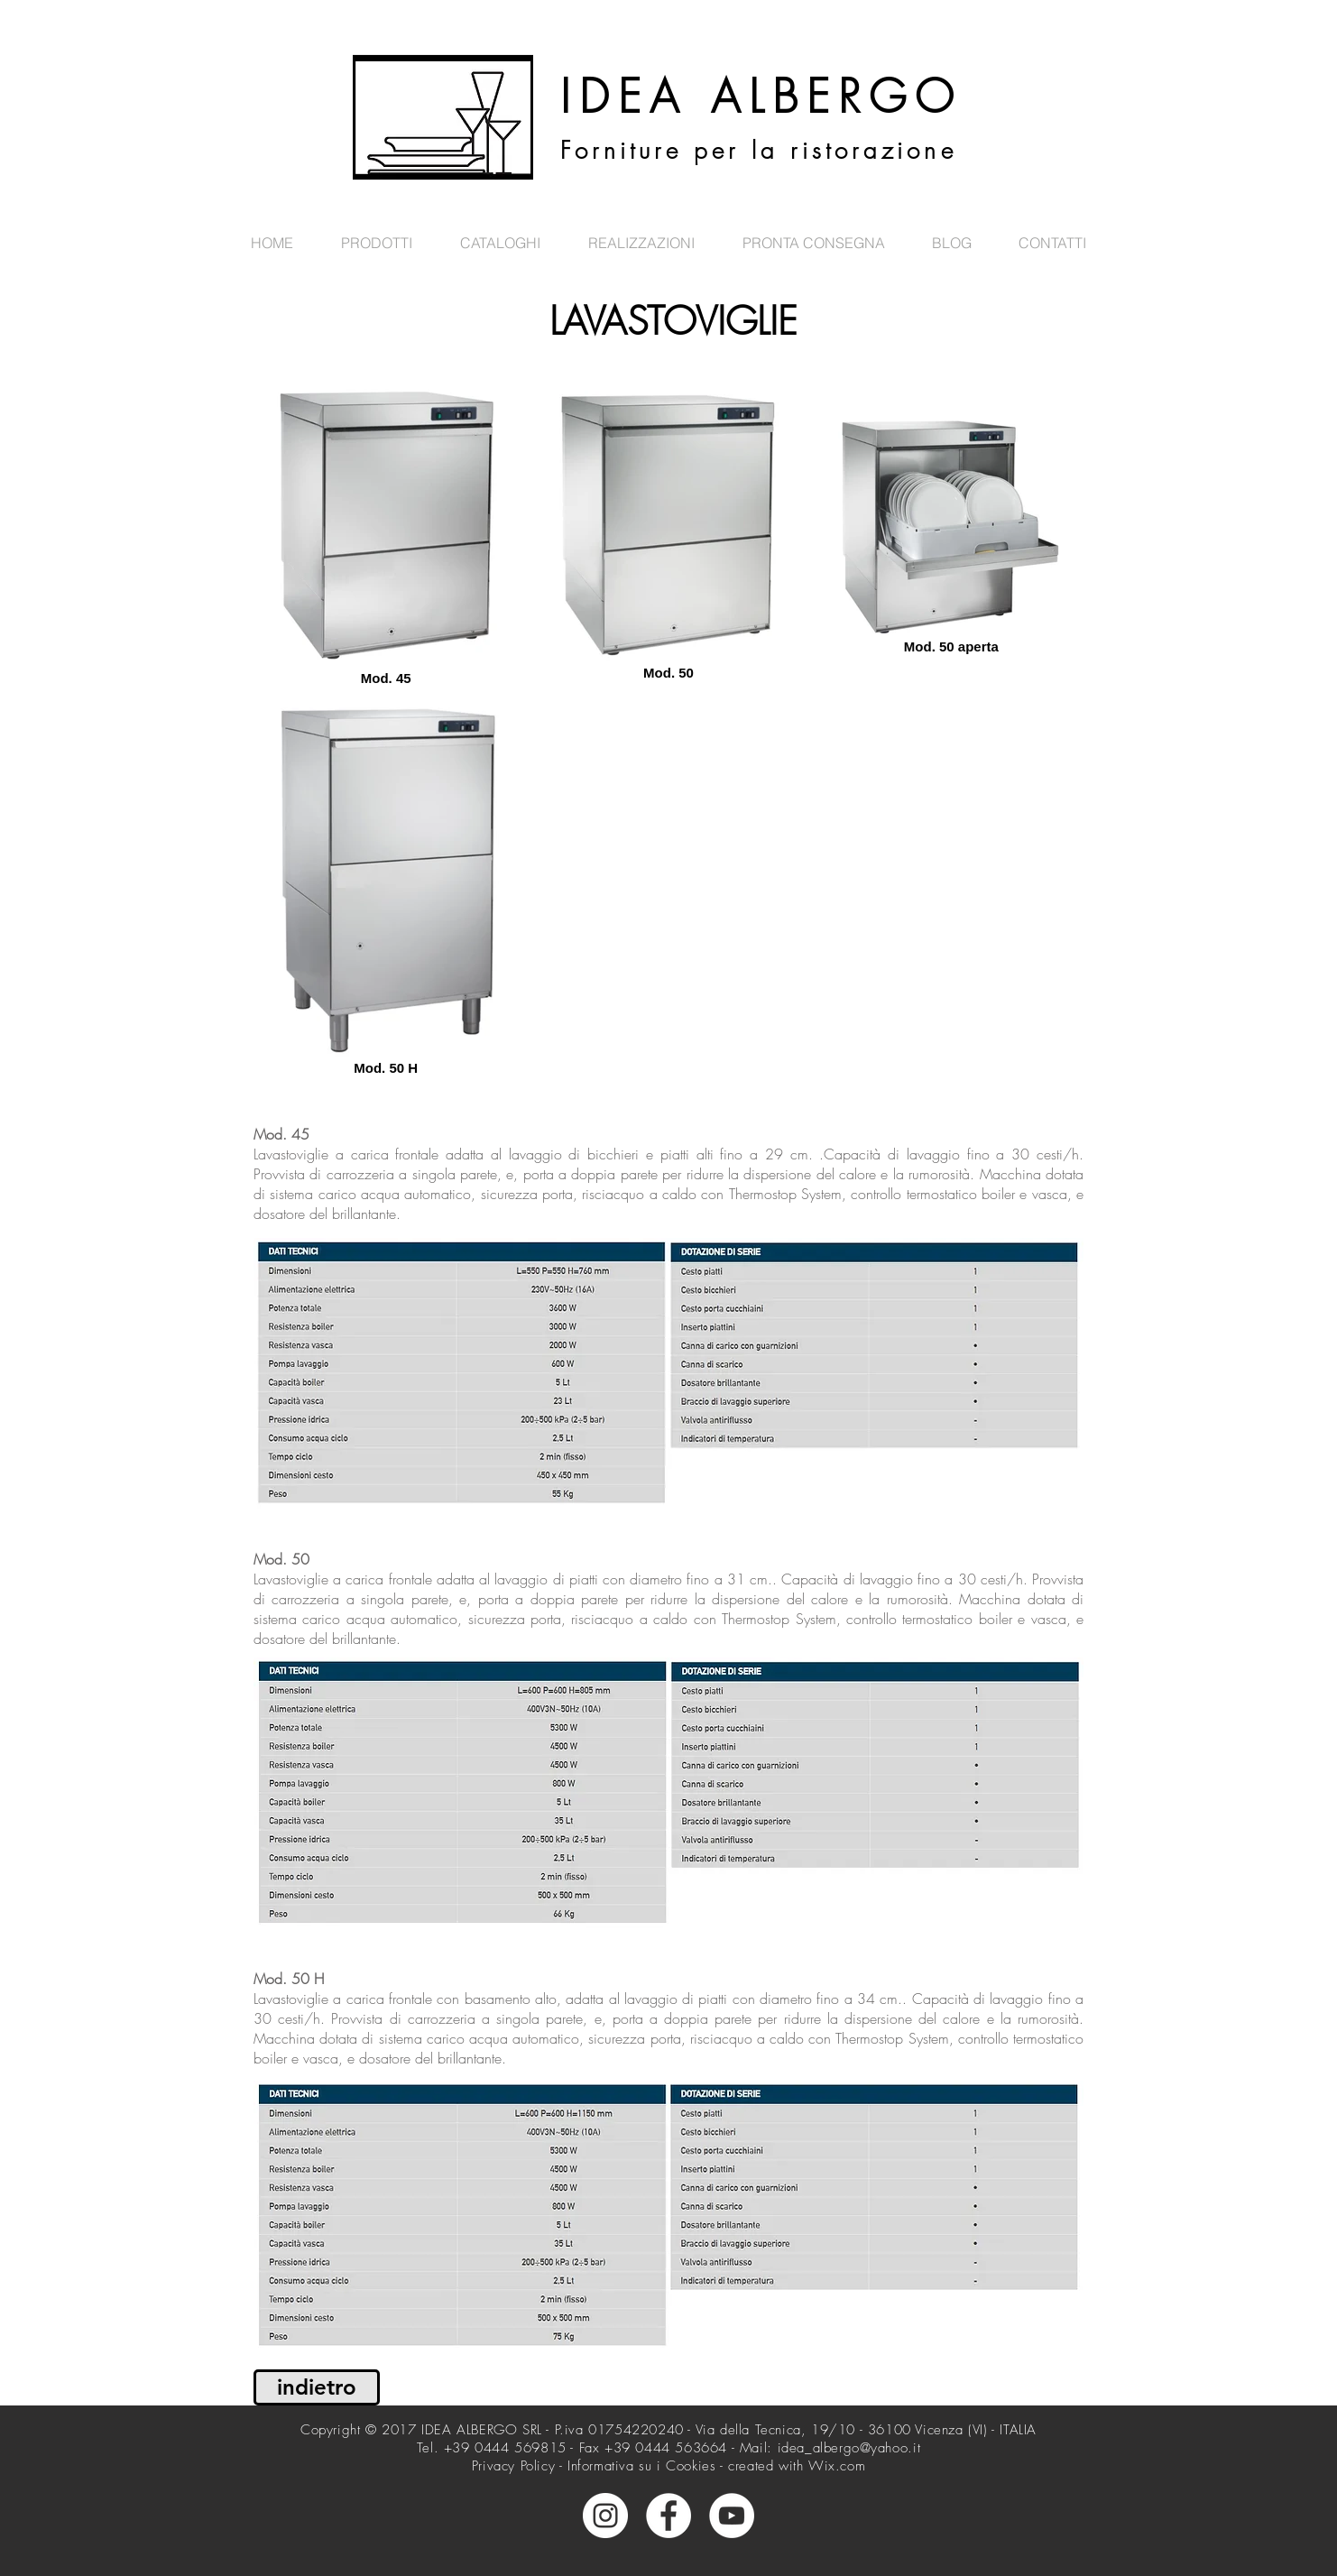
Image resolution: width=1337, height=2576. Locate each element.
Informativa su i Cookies (641, 2466)
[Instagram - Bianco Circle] (605, 2515)
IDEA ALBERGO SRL (481, 2430)
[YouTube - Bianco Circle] (731, 2515)
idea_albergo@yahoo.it (849, 2448)
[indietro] (317, 2387)
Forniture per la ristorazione (758, 150)
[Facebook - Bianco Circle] (668, 2515)
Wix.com (836, 2466)
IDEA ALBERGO (761, 97)
